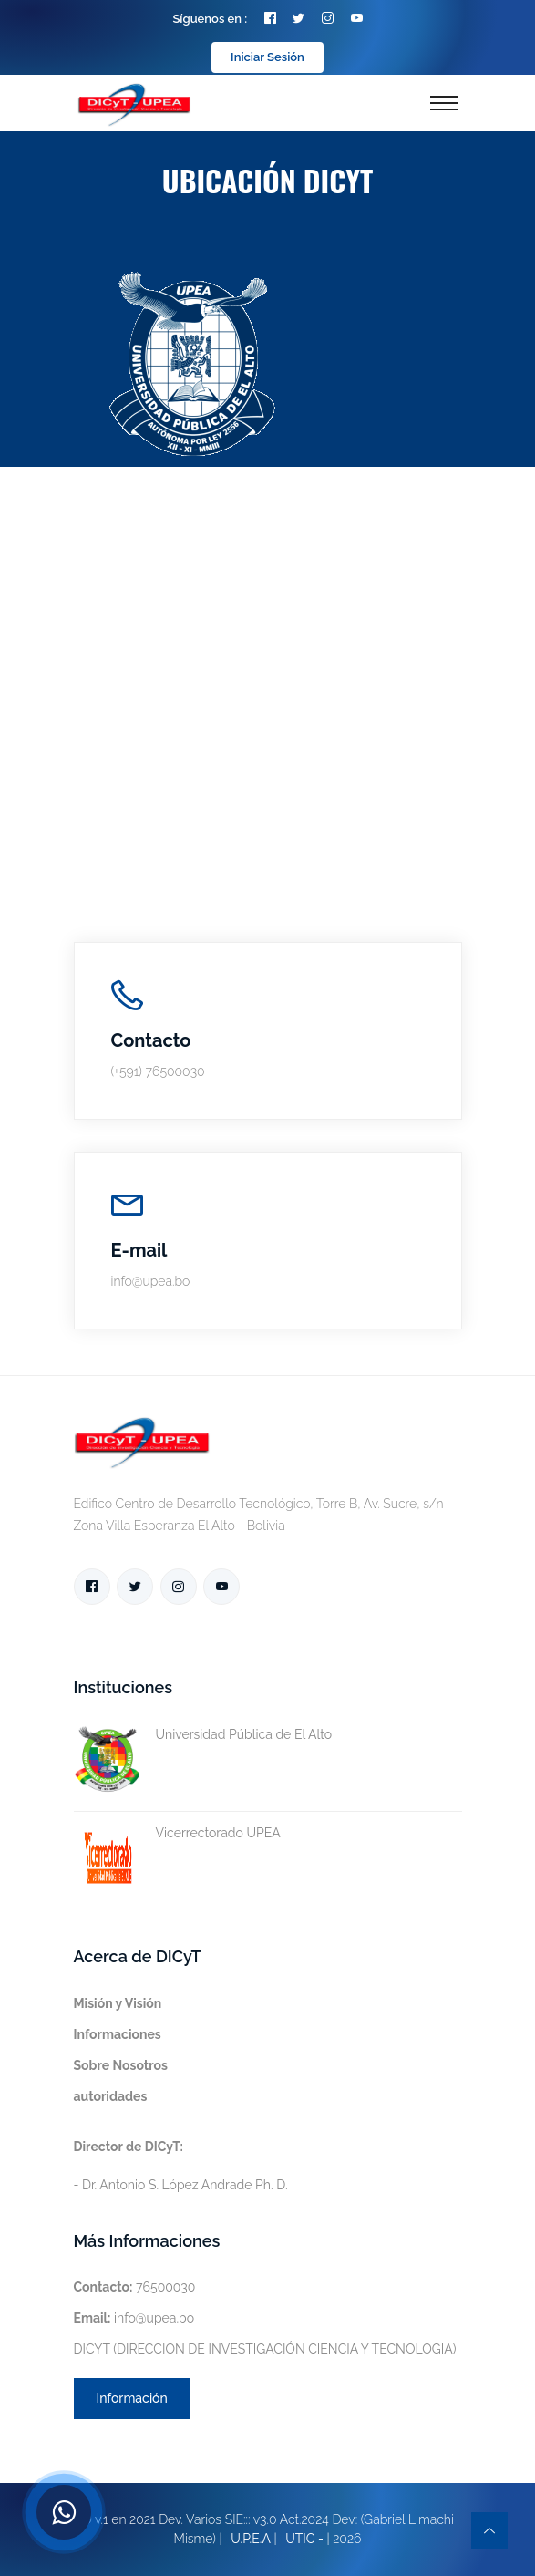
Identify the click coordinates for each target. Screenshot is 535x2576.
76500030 (135, 2287)
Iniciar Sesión (267, 57)
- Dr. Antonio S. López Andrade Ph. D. (181, 2165)
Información (132, 2398)
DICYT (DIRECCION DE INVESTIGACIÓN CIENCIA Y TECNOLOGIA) (265, 2349)
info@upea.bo (134, 2318)
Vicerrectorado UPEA (177, 1833)
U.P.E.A (251, 2538)
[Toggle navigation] (443, 103)
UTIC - (304, 2538)
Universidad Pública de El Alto (203, 1734)
